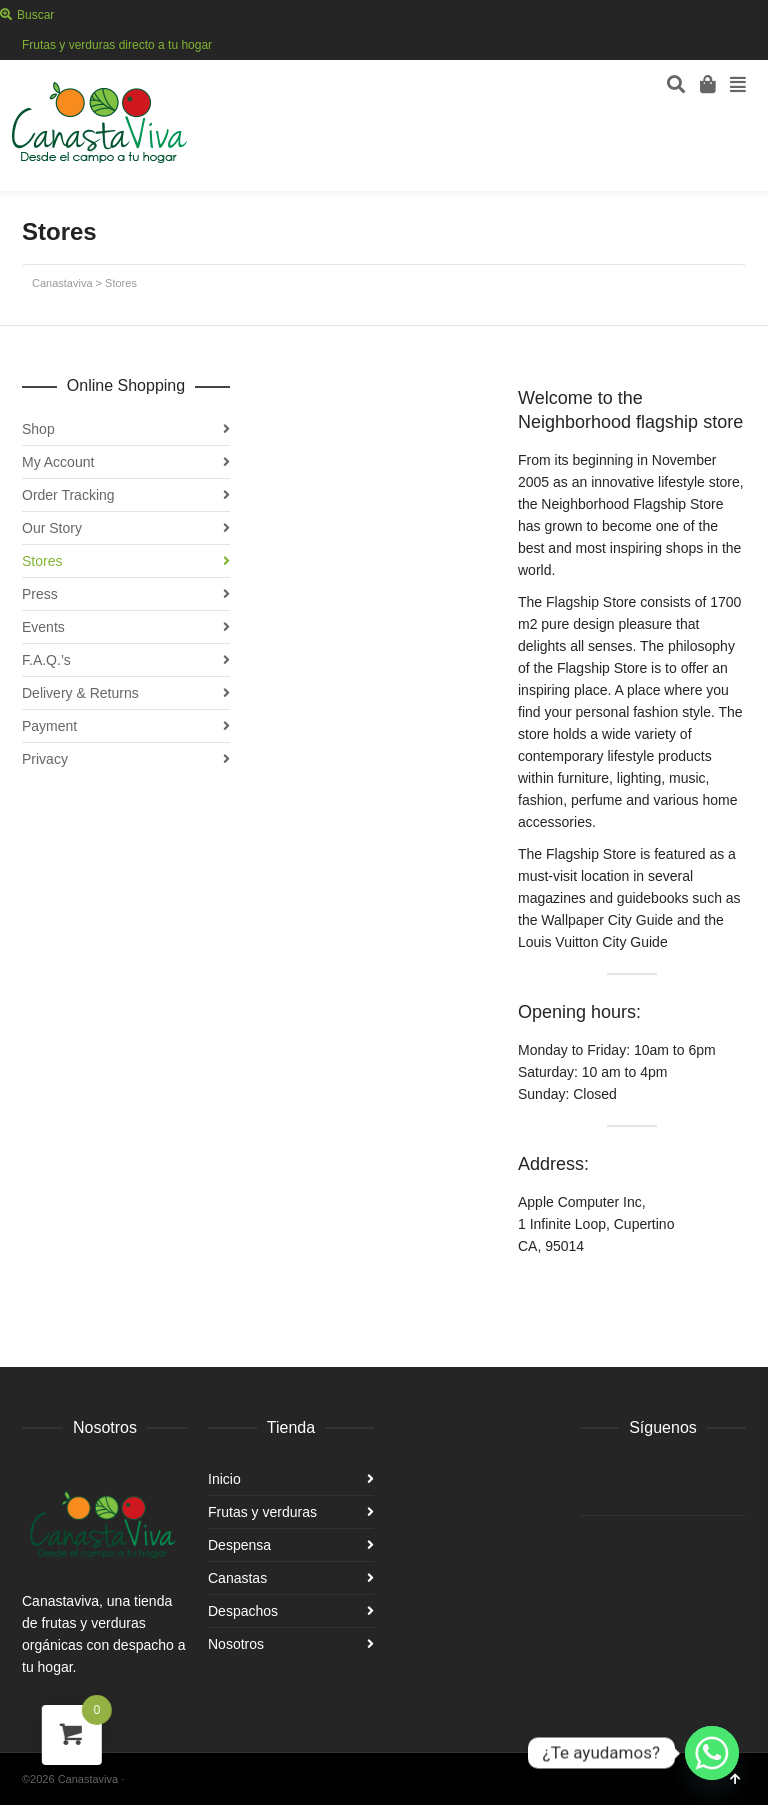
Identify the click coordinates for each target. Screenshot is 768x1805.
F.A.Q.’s (46, 660)
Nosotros (236, 1644)
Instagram (744, 45)
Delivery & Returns (80, 693)
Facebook (715, 45)
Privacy (45, 759)
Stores (42, 561)
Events (43, 627)
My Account (58, 462)
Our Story (52, 528)
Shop (38, 429)
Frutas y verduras (262, 1512)
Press (40, 594)
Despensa (239, 1545)
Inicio (224, 1479)
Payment (49, 726)
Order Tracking (68, 495)
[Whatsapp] (712, 1753)
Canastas (237, 1578)
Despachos (243, 1611)
